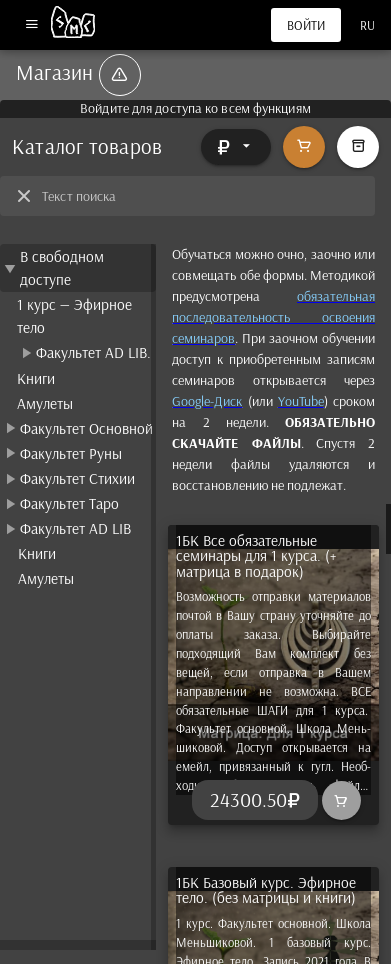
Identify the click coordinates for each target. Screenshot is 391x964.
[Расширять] (236, 147)
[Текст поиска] (202, 196)
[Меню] (31, 25)
